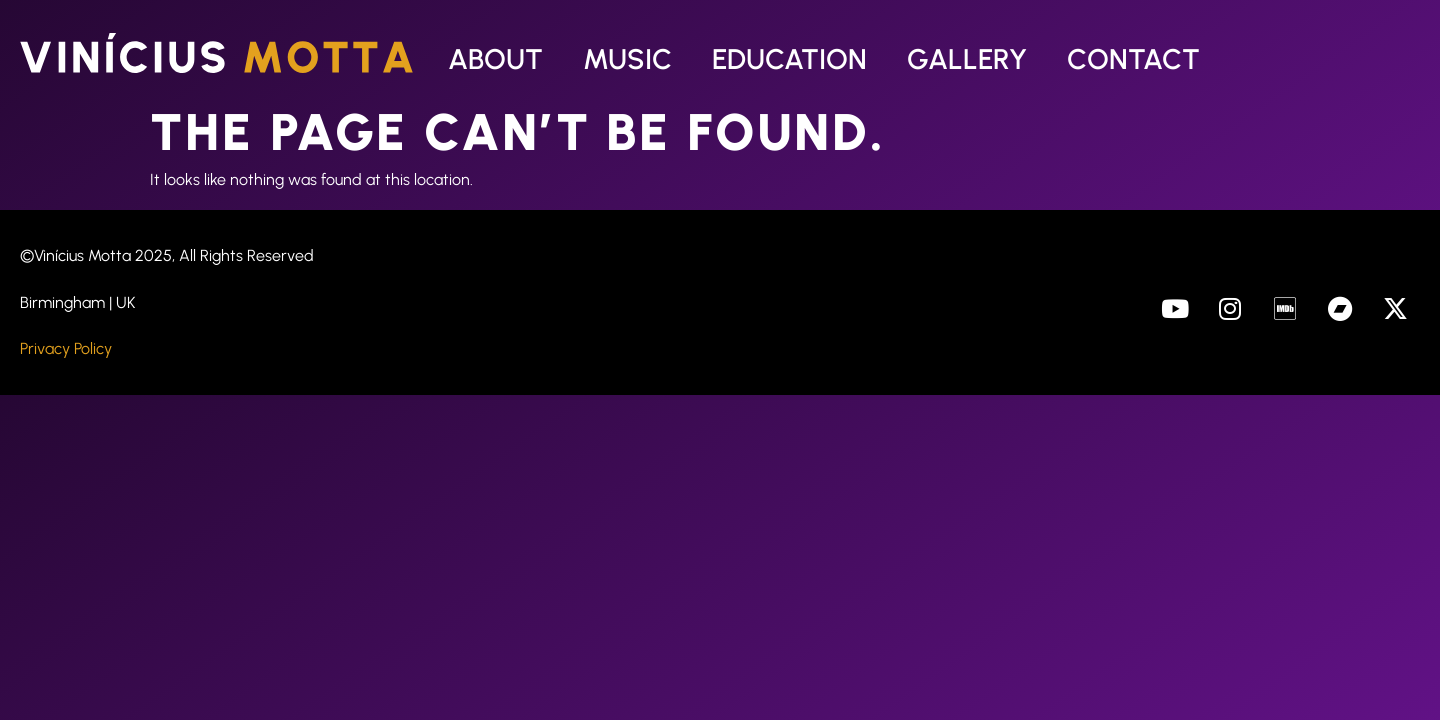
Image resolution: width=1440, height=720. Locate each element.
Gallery (967, 59)
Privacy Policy (66, 348)
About (495, 59)
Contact (1133, 59)
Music (627, 59)
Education (789, 59)
